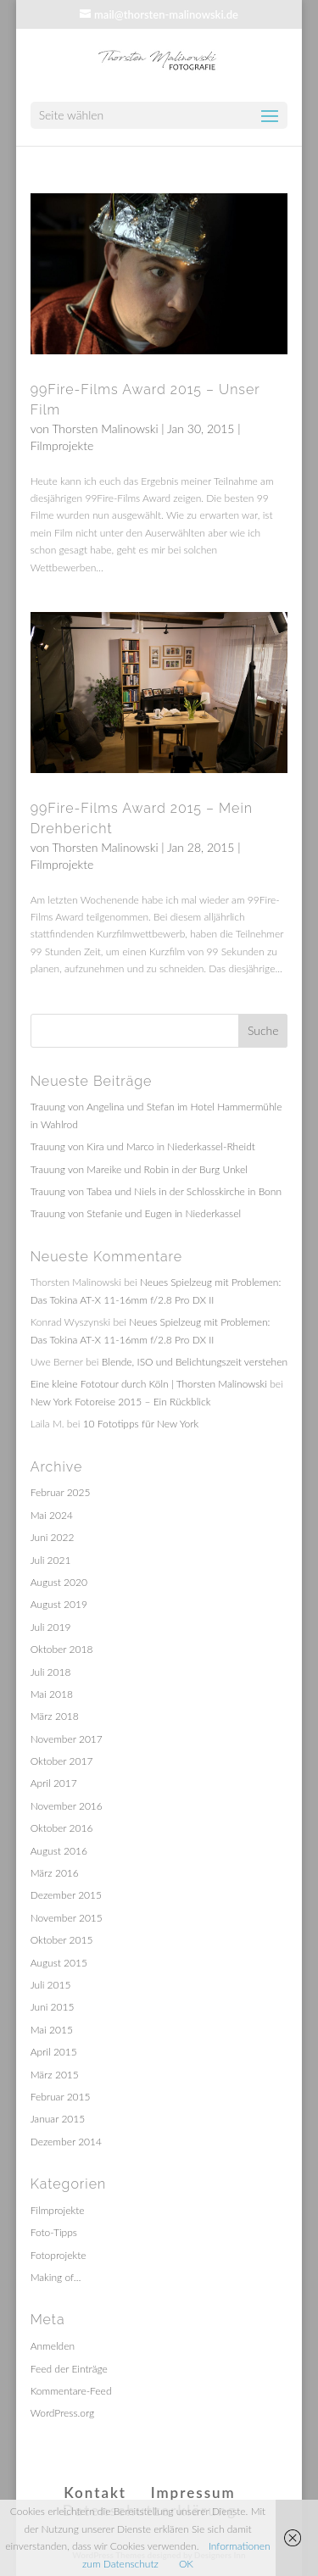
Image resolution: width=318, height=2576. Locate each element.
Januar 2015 (58, 2118)
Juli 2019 (51, 1627)
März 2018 (55, 1716)
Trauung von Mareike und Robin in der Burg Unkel (139, 1169)
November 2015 (67, 1917)
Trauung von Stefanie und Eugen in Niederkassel (136, 1213)
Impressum (193, 2492)
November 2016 (67, 1806)
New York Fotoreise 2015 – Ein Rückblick (121, 1401)
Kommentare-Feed (71, 2390)
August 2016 (59, 1850)
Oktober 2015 (62, 1939)
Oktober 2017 (62, 1761)
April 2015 (54, 2051)
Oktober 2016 (62, 1828)
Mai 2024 (52, 1515)
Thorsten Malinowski (105, 428)
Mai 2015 (52, 2029)
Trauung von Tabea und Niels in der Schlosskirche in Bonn (156, 1191)
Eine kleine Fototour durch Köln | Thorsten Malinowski (149, 1383)
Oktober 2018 (62, 1649)
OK (186, 2563)
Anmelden (53, 2346)
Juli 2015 (51, 1984)
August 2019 (59, 1604)
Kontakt (95, 2492)
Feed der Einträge (69, 2368)
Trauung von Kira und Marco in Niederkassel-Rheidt (143, 1146)
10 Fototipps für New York (141, 1423)
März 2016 (55, 1873)
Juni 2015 (53, 2006)
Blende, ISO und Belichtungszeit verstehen (194, 1361)
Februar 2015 (61, 2096)
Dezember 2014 (66, 2141)
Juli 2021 (51, 1560)
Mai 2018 (52, 1694)
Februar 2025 (61, 1492)
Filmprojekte (62, 445)
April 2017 (54, 1783)
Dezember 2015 (66, 1895)
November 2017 (67, 1739)
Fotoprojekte (58, 2255)
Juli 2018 (51, 1672)
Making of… (56, 2277)
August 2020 (59, 1582)
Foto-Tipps (54, 2232)
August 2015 (59, 1962)
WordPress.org (63, 2412)
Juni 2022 (53, 1537)
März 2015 (55, 2074)
